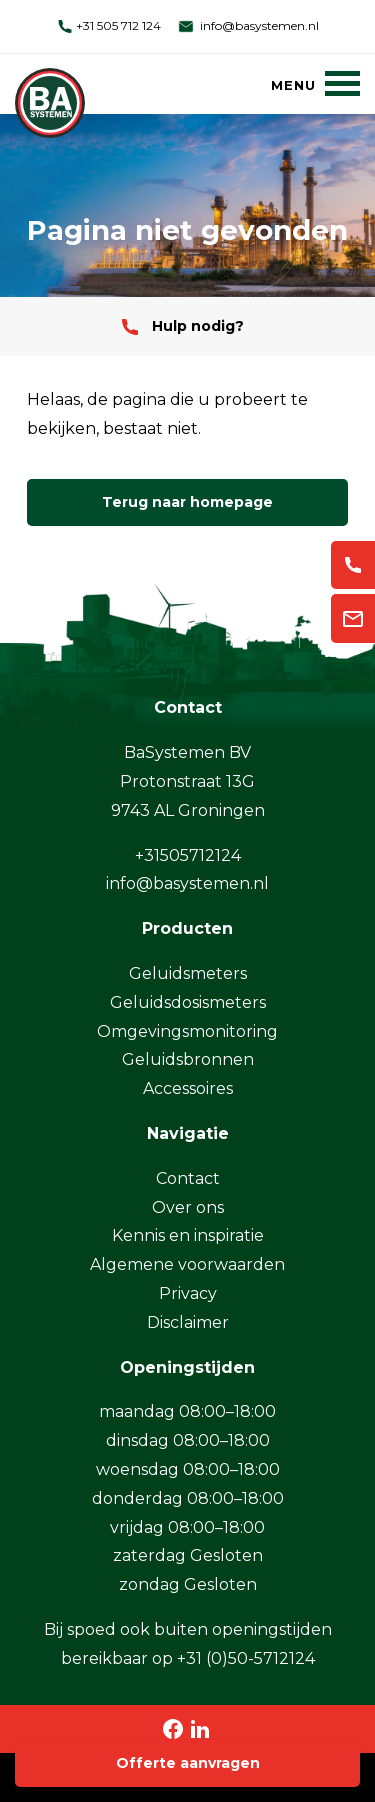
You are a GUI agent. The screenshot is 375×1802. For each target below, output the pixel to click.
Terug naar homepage (187, 502)
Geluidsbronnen (188, 1059)
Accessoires (188, 1088)
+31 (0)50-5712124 (246, 1658)
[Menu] (315, 83)
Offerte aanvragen (188, 1763)
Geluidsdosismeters (188, 1002)
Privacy (188, 1293)
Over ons (188, 1207)
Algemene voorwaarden (187, 1264)
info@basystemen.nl (247, 25)
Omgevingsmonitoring (187, 1031)
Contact (188, 1178)
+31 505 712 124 (109, 25)
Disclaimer (188, 1322)
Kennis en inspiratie (188, 1235)
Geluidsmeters (188, 973)
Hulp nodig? (183, 326)
